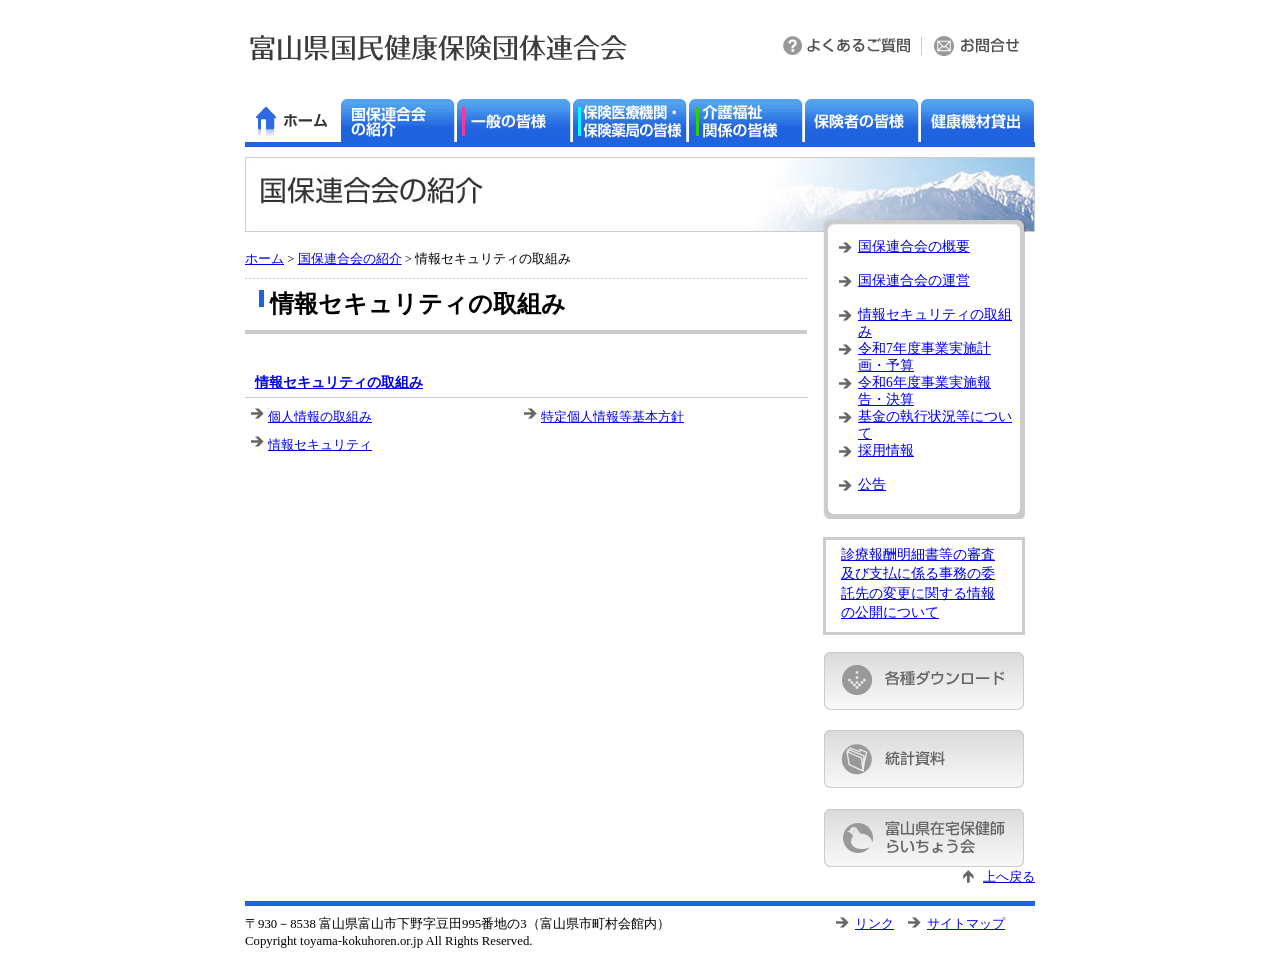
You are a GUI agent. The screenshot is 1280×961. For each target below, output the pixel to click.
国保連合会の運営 (914, 280)
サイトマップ (966, 924)
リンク (874, 924)
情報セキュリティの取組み (339, 382)
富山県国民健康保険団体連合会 (438, 47)
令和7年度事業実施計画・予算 (924, 354)
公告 (872, 484)
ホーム (264, 259)
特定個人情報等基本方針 (612, 416)
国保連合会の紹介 (350, 259)
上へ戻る (1009, 877)
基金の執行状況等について (935, 422)
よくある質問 (848, 47)
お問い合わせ (978, 47)
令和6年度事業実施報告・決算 (924, 388)
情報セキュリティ (320, 444)
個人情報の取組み (320, 416)
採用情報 (886, 450)
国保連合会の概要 (914, 246)
